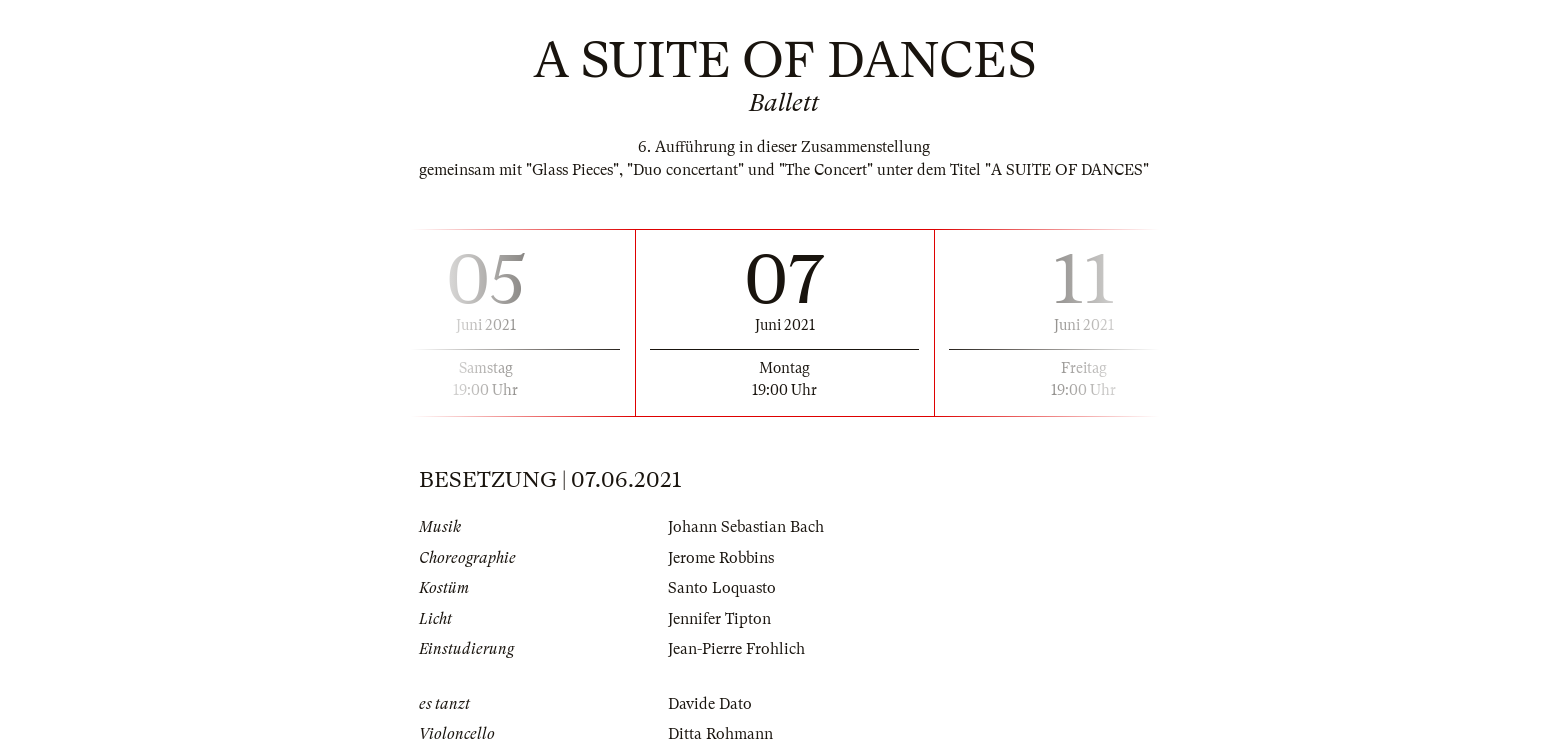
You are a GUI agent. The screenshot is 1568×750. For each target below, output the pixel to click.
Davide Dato (710, 704)
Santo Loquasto (722, 588)
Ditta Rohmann (720, 734)
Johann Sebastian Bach (746, 527)
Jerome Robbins (721, 558)
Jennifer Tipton (719, 619)
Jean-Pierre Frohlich (736, 649)
